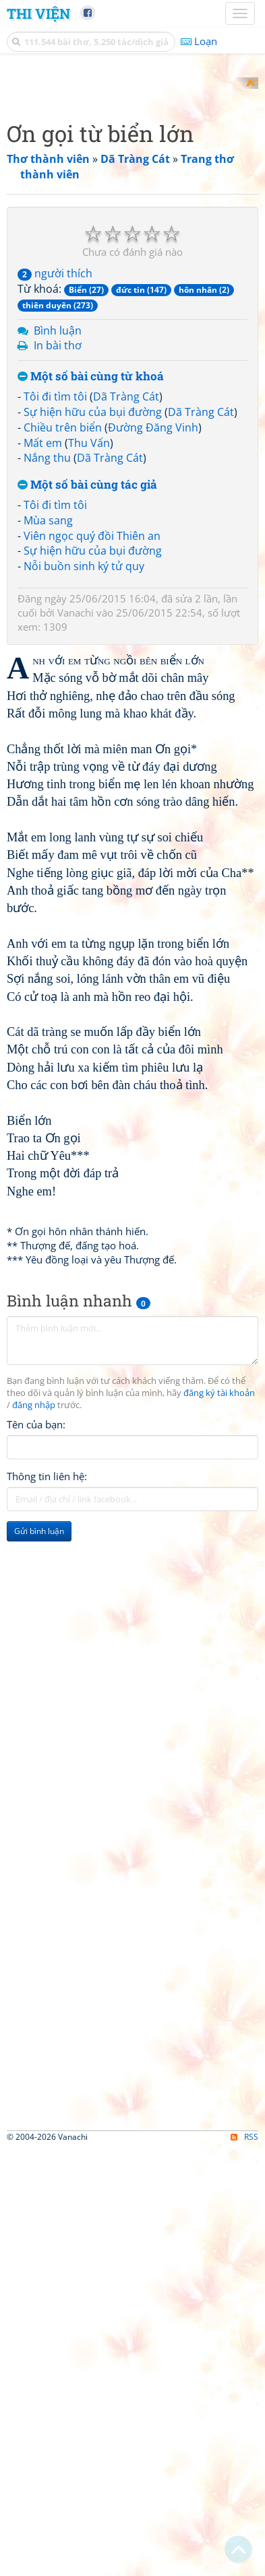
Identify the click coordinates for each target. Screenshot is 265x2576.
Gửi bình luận (39, 2047)
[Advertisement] (132, 209)
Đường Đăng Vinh (153, 943)
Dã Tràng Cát (126, 912)
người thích (55, 790)
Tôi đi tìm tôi (55, 912)
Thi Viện (38, 13)
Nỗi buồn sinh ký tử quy (84, 1083)
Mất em (43, 959)
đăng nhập (33, 1921)
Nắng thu (47, 974)
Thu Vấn (89, 959)
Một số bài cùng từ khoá (91, 893)
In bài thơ (58, 862)
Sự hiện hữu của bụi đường (93, 928)
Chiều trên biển (63, 943)
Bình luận (58, 846)
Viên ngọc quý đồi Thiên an (92, 1052)
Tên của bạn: (36, 1940)
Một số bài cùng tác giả (87, 1002)
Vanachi (75, 1129)
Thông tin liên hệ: (47, 1992)
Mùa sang (48, 1036)
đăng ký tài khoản (219, 1910)
